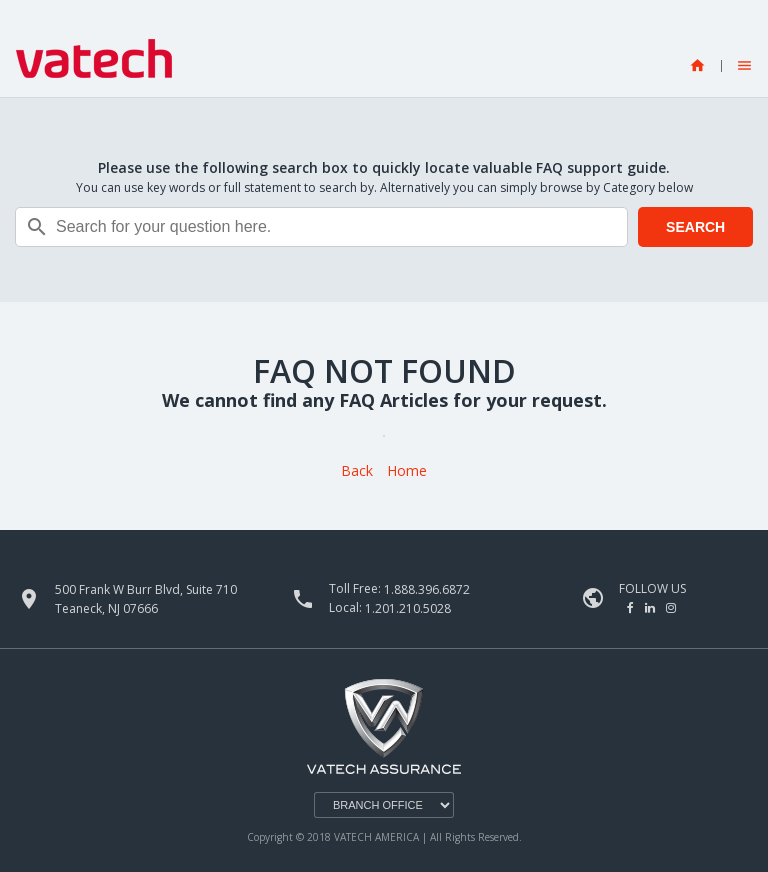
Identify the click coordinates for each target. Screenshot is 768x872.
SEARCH (695, 227)
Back (357, 471)
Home (407, 471)
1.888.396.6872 (427, 589)
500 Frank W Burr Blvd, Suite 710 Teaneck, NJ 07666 (146, 599)
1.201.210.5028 (408, 608)
